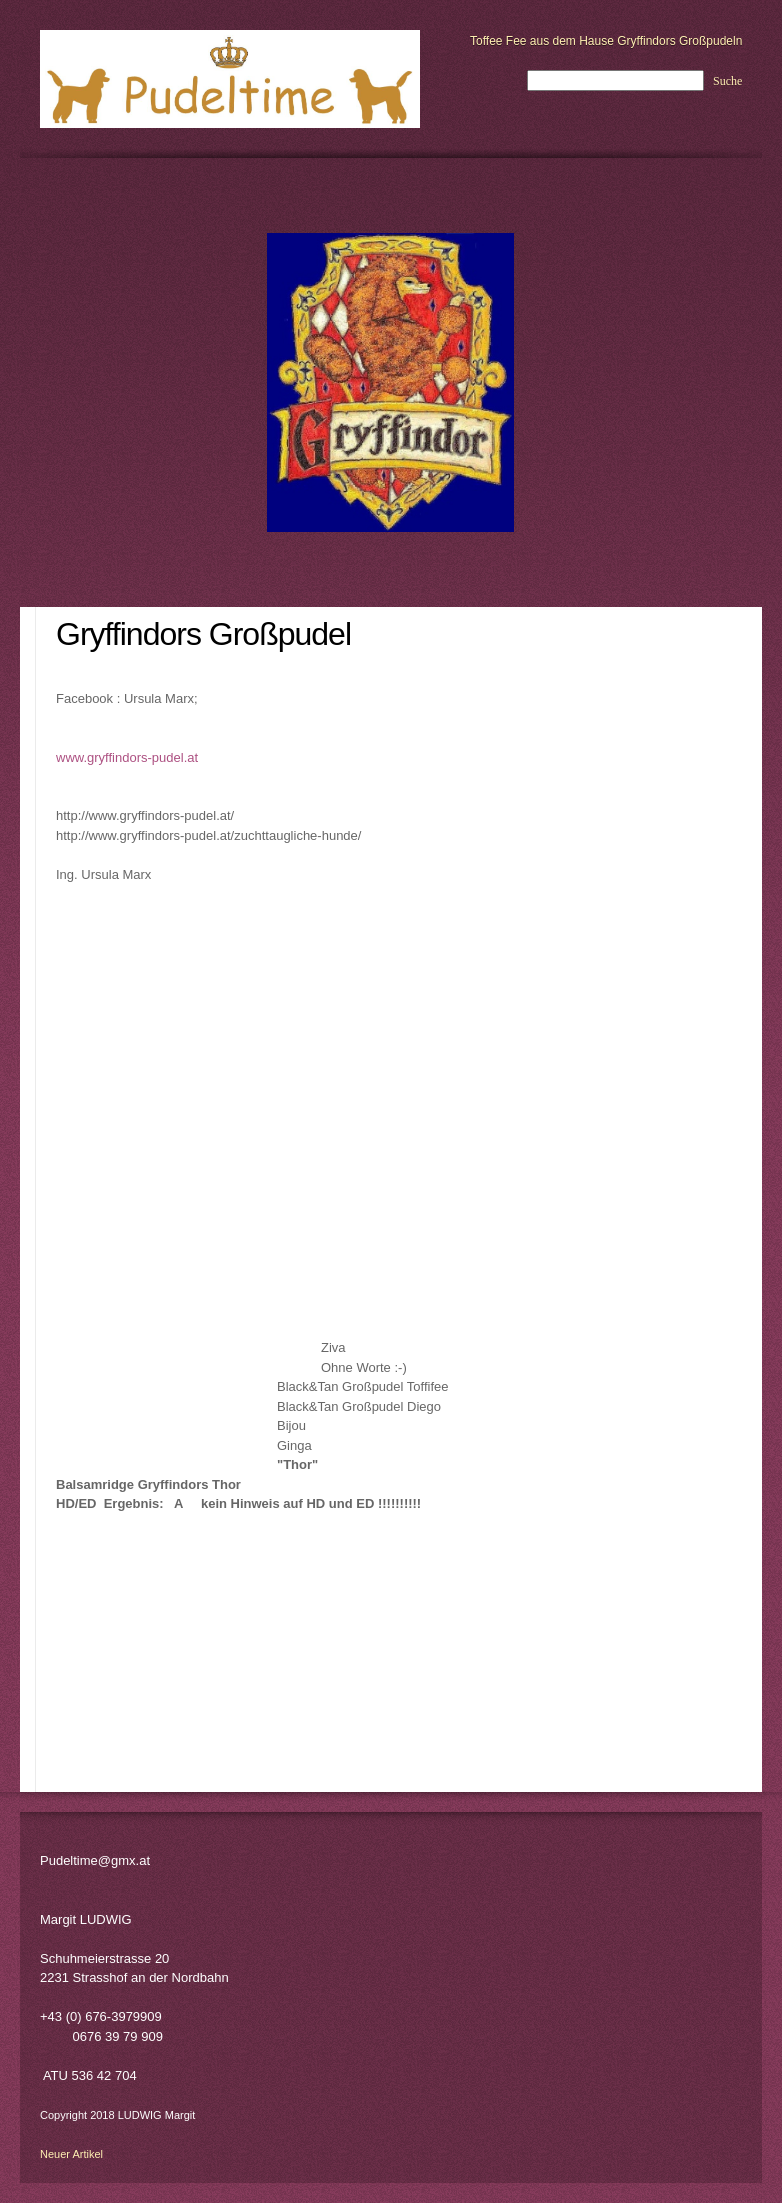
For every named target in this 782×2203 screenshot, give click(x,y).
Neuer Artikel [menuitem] (71, 2154)
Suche (727, 81)
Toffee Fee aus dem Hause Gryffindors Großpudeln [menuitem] (606, 41)
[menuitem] (28, 669)
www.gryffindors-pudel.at (127, 757)
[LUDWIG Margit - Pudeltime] (230, 79)
